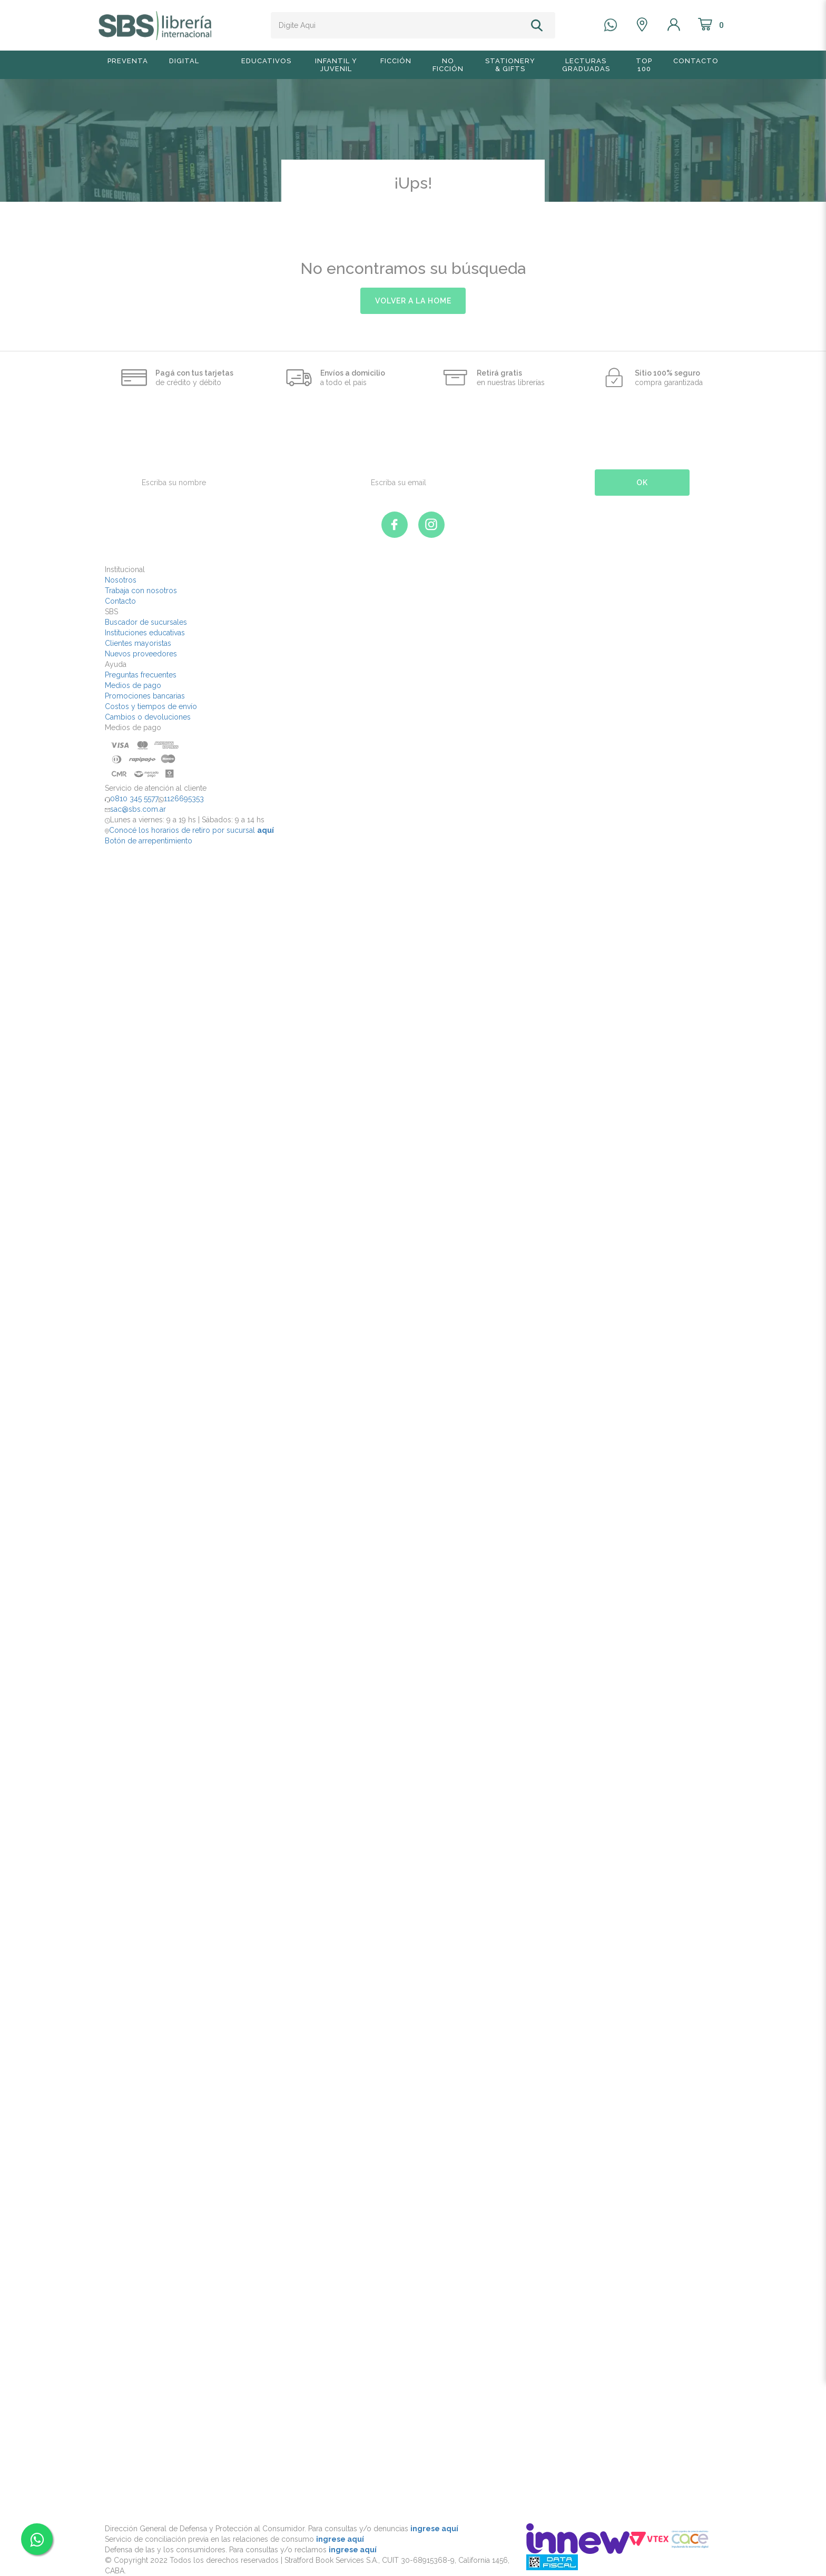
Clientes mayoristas (138, 643)
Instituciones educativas (145, 632)
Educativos (266, 61)
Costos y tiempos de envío (151, 706)
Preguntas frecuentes (140, 675)
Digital (184, 61)
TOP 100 (644, 65)
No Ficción (448, 65)
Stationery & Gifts (510, 65)
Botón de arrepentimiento (148, 841)
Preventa (127, 61)
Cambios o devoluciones (148, 717)
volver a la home (413, 301)
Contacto (696, 61)
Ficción (395, 61)
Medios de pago (133, 685)
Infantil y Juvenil (336, 65)
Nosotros (120, 580)
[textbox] (399, 25)
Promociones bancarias (145, 696)
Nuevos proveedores (141, 654)
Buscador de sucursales (146, 622)
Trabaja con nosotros (141, 590)
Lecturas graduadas (586, 65)
